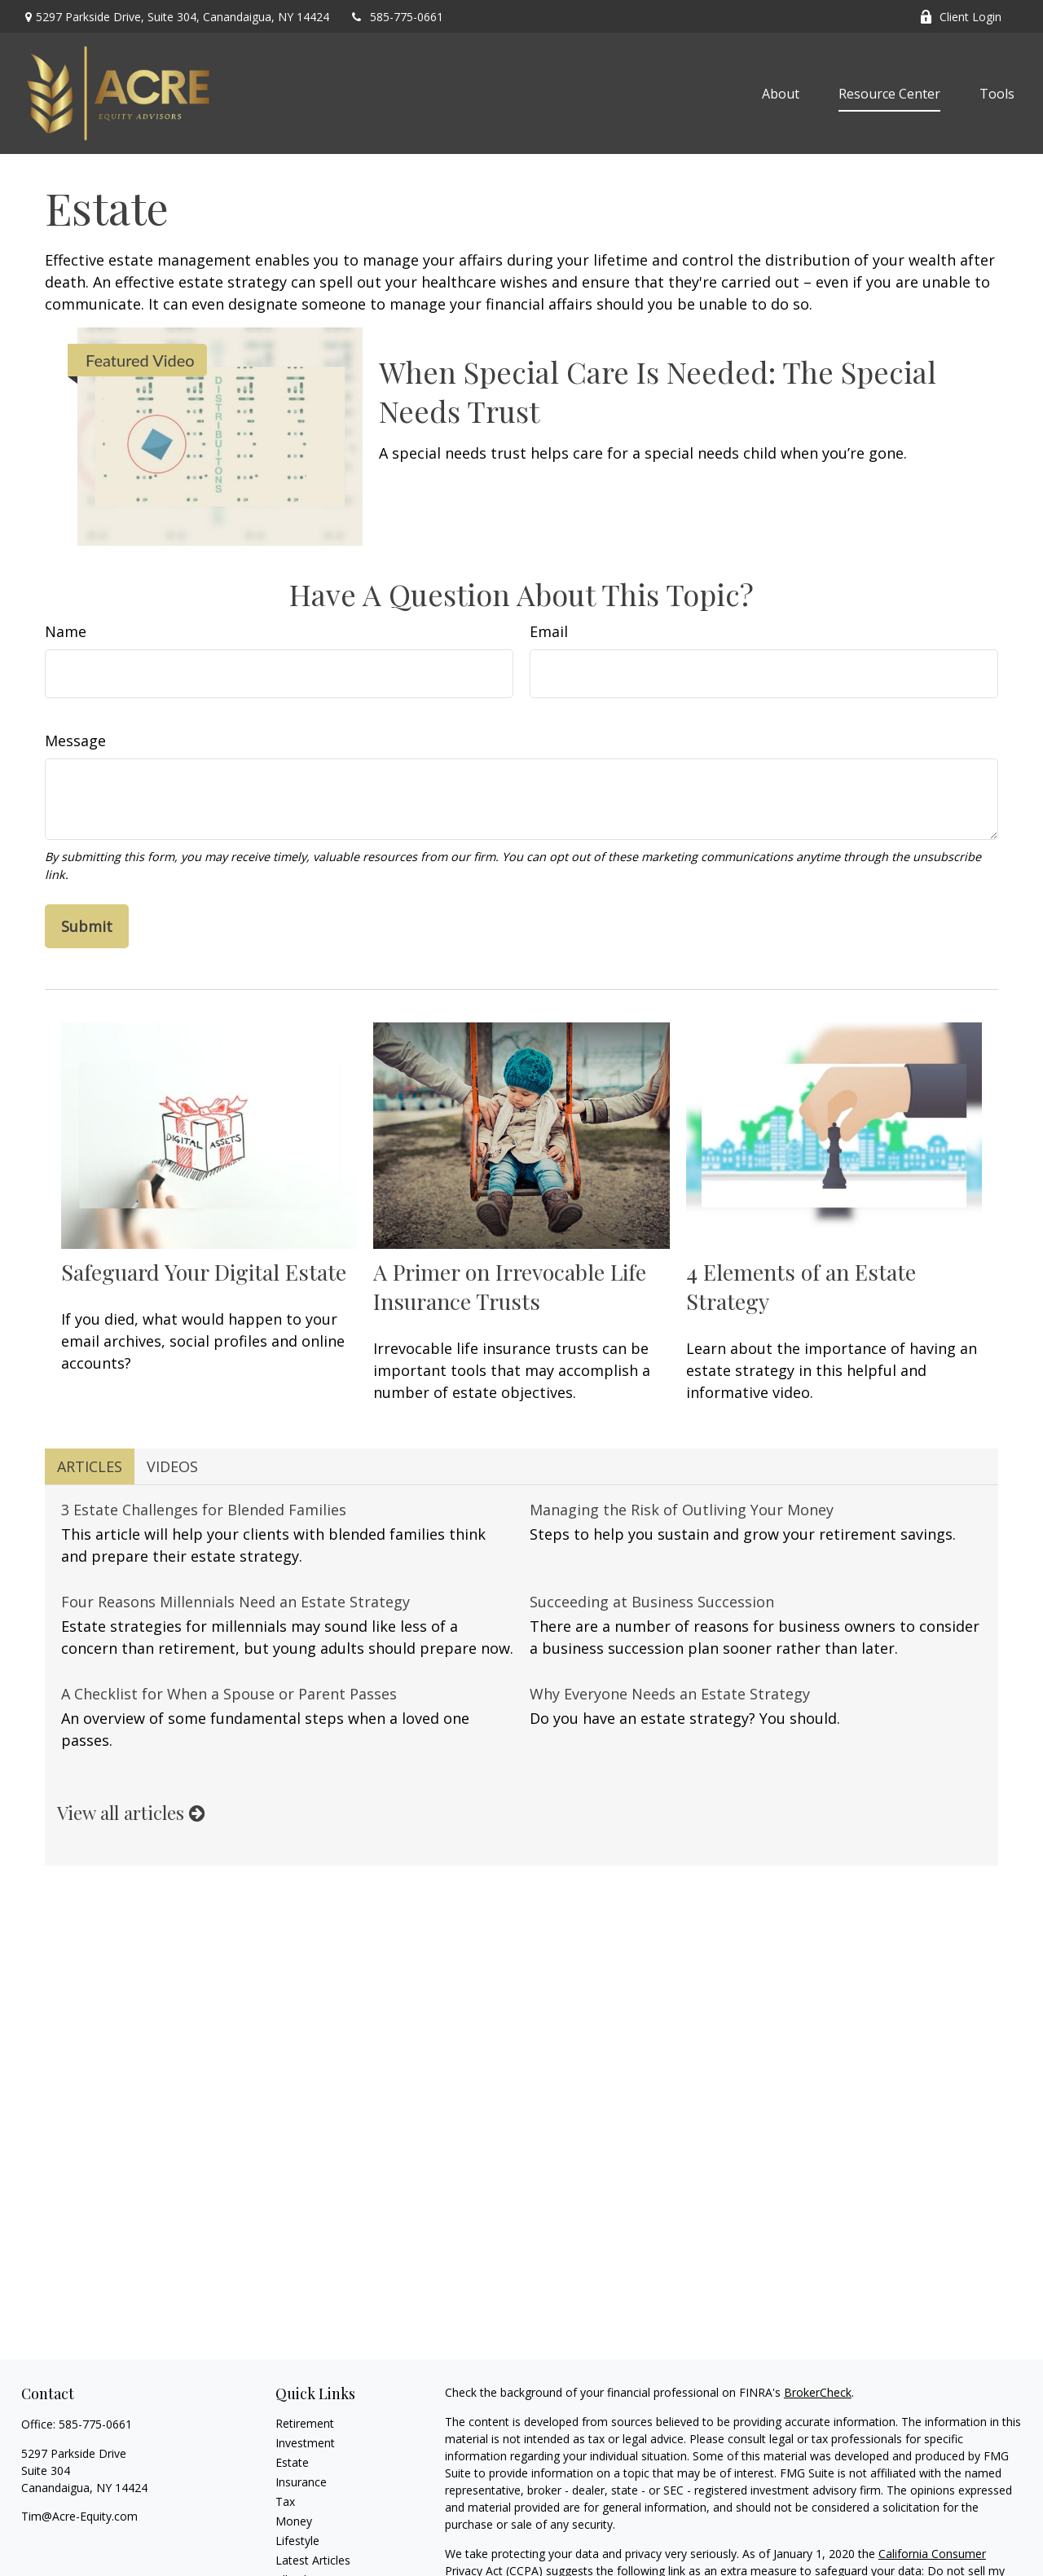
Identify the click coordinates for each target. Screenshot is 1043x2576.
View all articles (131, 1812)
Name (65, 631)
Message (75, 740)
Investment (305, 2443)
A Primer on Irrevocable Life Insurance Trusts (509, 1286)
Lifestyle (297, 2540)
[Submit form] (87, 926)
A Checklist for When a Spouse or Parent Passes (229, 1693)
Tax (285, 2501)
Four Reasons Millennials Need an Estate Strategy (235, 1601)
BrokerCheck (818, 2392)
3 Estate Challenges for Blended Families (203, 1509)
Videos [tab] (172, 1466)
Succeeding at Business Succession (652, 1601)
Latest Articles (312, 2560)
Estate (292, 2462)
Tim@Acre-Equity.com (79, 2516)
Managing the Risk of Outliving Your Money (682, 1509)
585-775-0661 (396, 16)
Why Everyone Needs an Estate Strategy (670, 1693)
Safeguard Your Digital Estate (203, 1271)
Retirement (304, 2423)
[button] (781, 94)
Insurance (301, 2482)
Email (549, 631)
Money (293, 2521)
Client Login (960, 16)
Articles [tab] (89, 1466)
